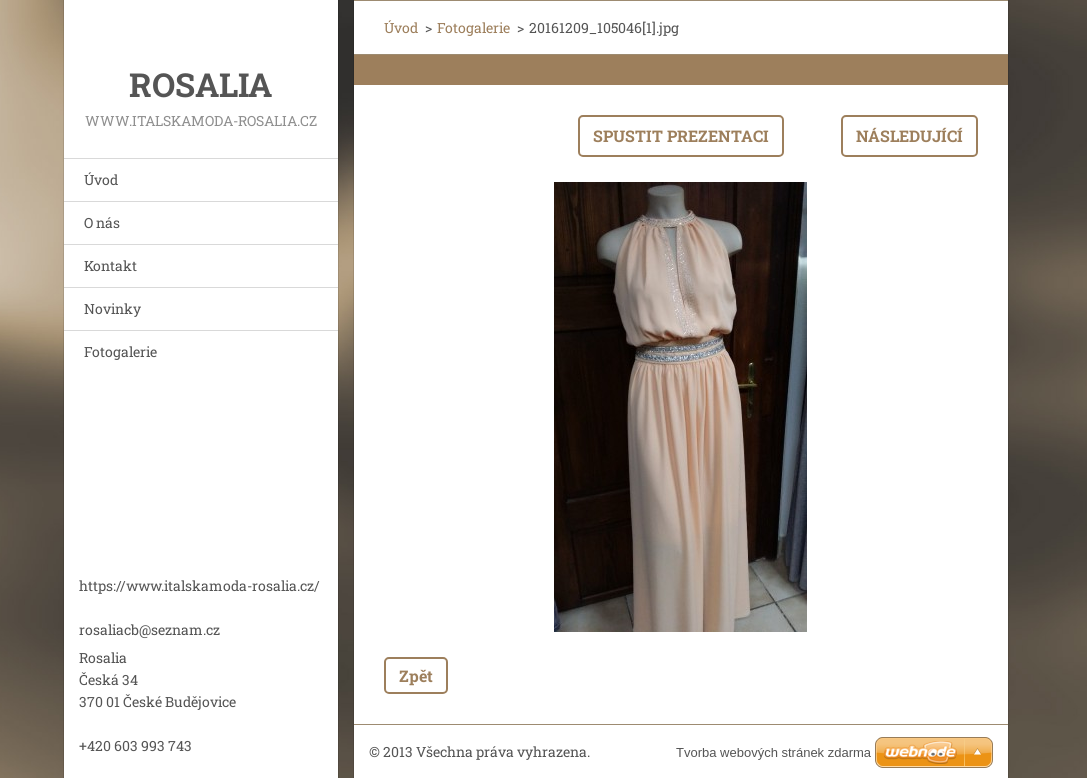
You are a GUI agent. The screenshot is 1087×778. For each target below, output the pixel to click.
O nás (102, 222)
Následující (909, 135)
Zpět (416, 675)
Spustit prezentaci (681, 135)
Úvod (101, 179)
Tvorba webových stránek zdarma (773, 752)
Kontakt (110, 265)
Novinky (112, 308)
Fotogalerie (120, 351)
